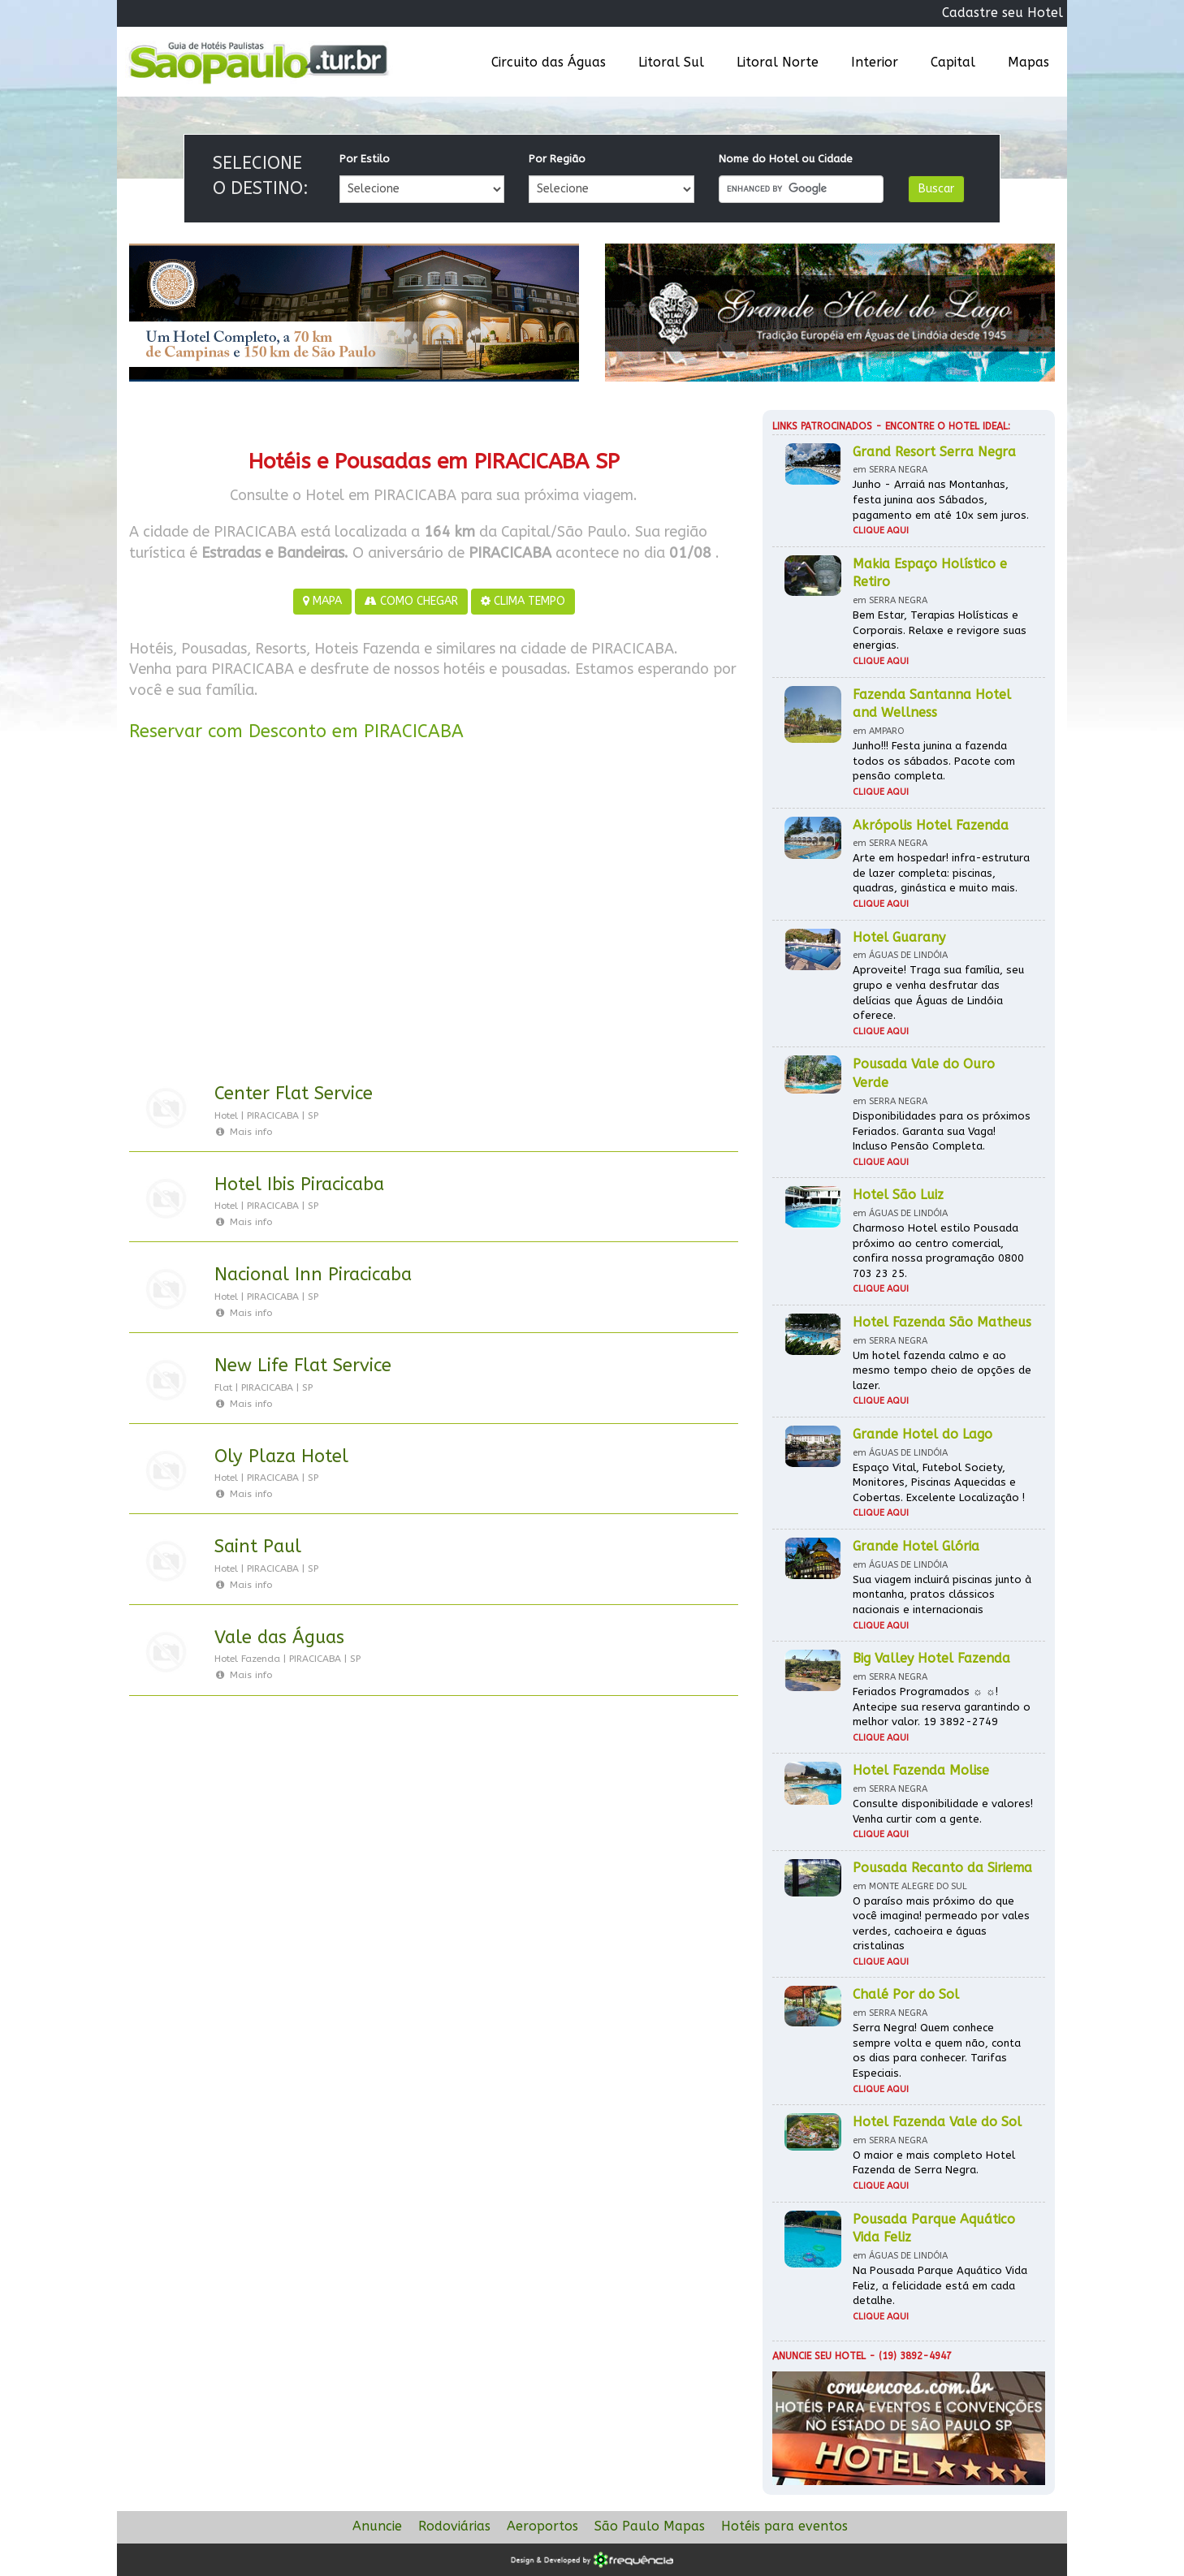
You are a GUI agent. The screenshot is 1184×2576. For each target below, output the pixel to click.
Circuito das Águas (548, 62)
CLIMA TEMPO (523, 601)
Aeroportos (542, 2526)
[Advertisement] (433, 915)
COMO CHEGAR (411, 601)
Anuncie (377, 2526)
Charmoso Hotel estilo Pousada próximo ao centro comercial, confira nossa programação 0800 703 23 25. (938, 1250)
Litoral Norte (778, 62)
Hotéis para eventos (784, 2526)
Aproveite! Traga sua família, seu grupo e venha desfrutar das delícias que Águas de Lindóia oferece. (938, 992)
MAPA (322, 601)
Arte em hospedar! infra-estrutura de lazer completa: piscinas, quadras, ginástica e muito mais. (941, 873)
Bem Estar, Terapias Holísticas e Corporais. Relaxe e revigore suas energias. (939, 630)
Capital (953, 62)
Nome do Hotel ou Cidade (786, 159)
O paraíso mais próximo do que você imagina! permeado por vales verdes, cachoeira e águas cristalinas (941, 1923)
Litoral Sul (671, 62)
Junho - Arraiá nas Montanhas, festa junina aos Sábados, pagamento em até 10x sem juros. (941, 499)
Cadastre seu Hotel (1002, 12)
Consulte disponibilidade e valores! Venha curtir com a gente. (943, 1811)
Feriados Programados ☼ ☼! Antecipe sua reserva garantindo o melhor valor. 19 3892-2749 (942, 1706)
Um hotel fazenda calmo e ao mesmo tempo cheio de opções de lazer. (942, 1370)
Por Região (557, 159)
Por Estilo (364, 159)
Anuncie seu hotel (819, 2356)
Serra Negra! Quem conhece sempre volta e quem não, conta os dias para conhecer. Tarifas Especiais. (937, 2050)
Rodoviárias (454, 2526)
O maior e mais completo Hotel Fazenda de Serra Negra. (934, 2163)
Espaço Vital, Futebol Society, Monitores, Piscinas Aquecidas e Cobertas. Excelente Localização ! (939, 1482)
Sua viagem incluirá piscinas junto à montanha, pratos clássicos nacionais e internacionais (942, 1594)
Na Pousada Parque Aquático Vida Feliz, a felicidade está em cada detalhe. (940, 2285)
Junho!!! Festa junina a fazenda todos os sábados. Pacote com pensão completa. (934, 761)
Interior (874, 62)
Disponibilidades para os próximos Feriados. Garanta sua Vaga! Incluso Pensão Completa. (942, 1131)
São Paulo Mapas (649, 2526)
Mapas (1028, 62)
